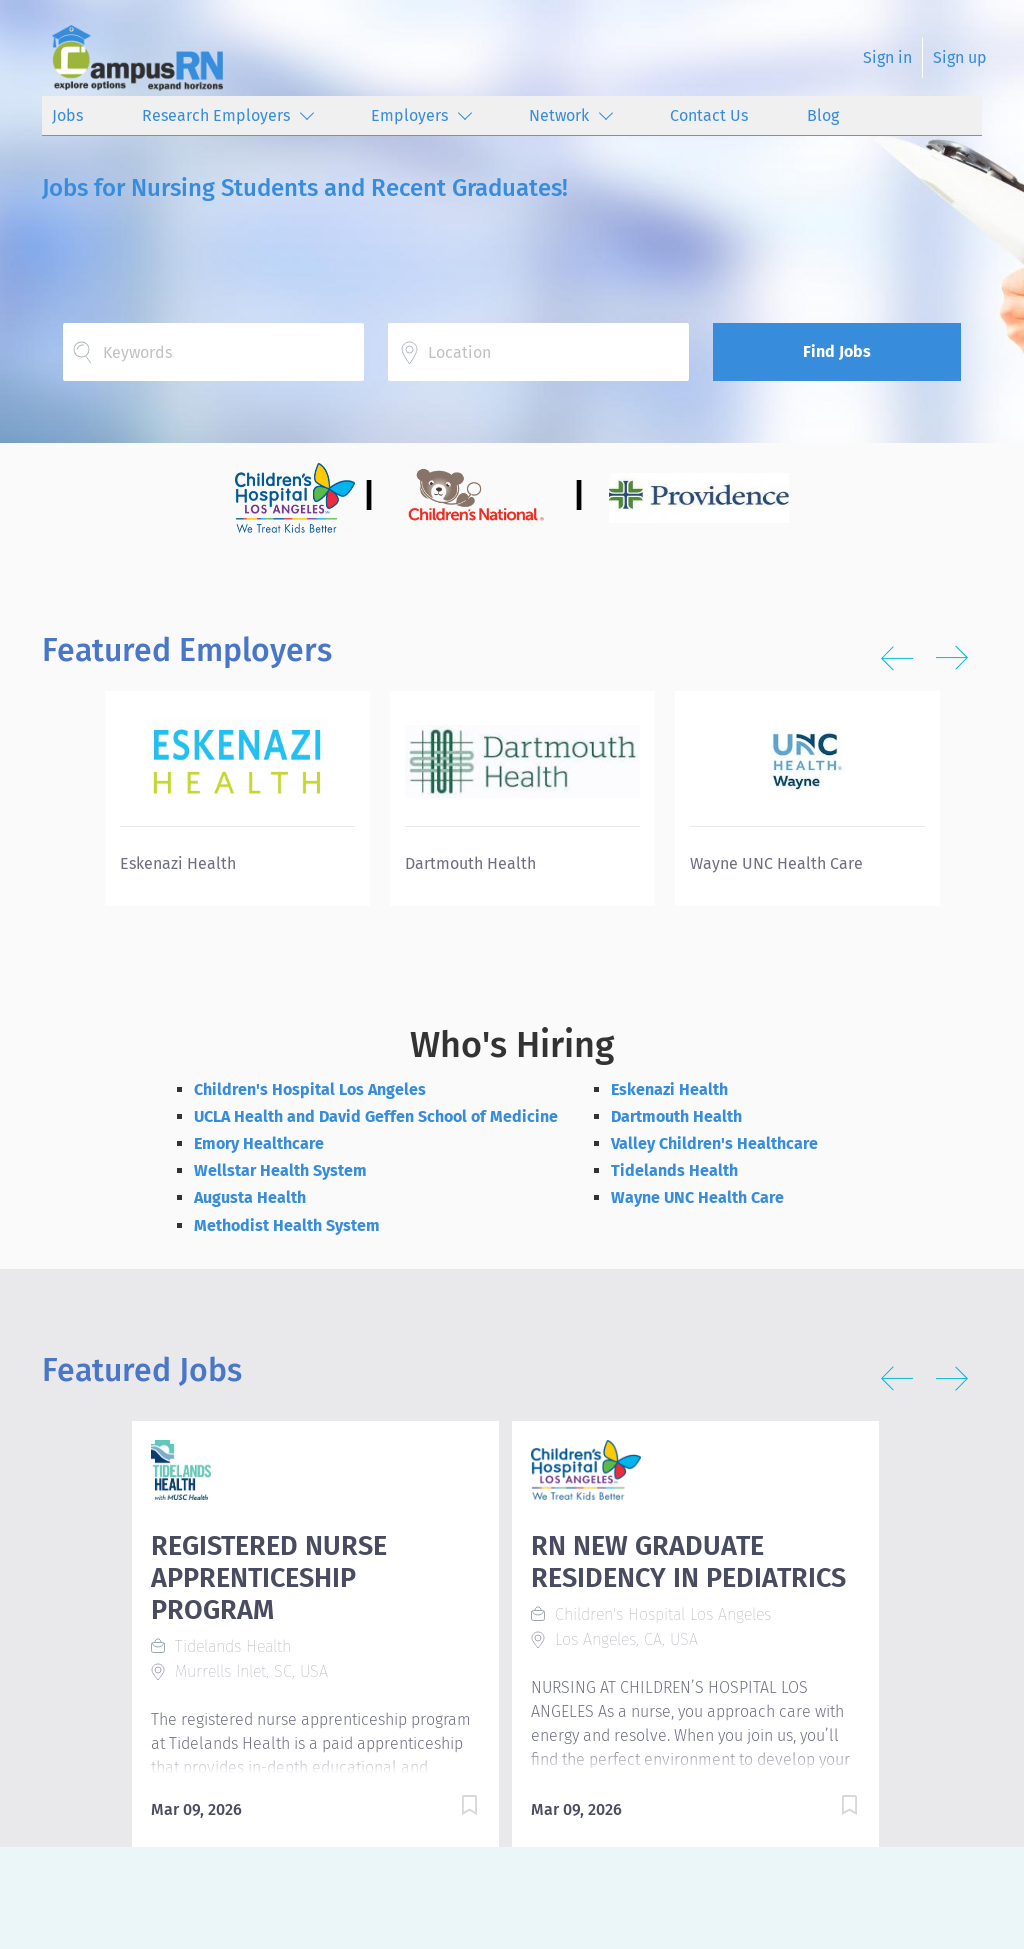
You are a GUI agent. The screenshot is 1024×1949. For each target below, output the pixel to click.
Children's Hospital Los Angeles (310, 1089)
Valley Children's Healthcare (714, 1143)
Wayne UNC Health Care (697, 1197)
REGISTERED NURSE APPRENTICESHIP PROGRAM (269, 1578)
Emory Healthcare (259, 1143)
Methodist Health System (287, 1225)
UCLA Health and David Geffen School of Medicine (376, 1116)
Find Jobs (837, 351)
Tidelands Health (674, 1170)
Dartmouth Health (676, 1116)
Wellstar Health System (280, 1170)
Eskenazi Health (669, 1089)
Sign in (887, 57)
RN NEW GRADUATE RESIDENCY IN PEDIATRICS (688, 1562)
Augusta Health (250, 1197)
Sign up (960, 57)
